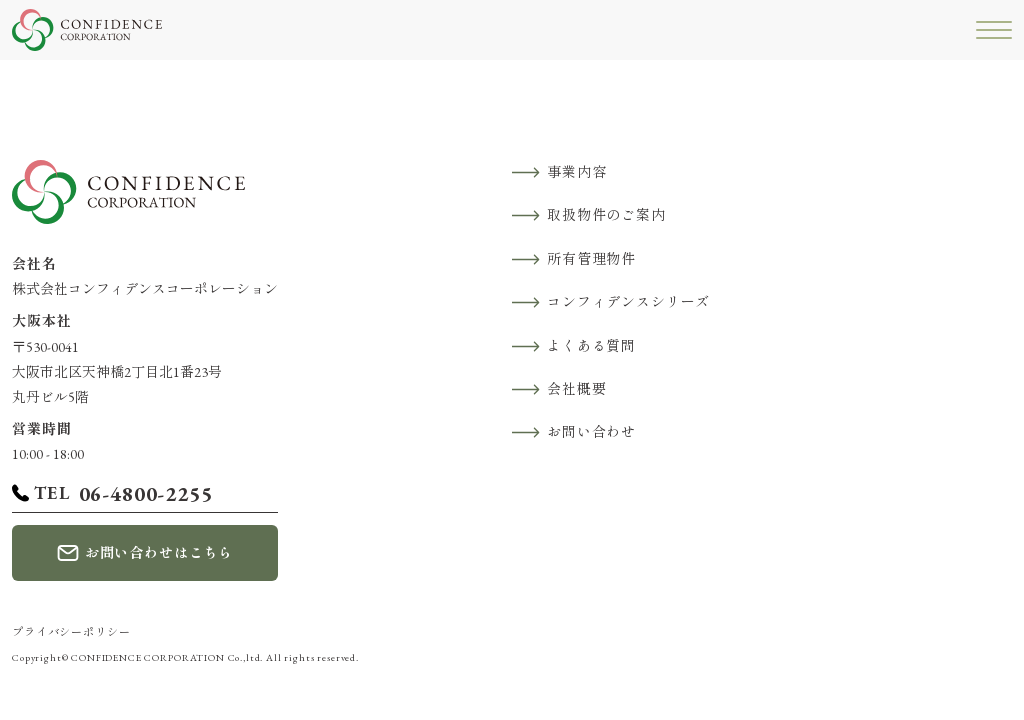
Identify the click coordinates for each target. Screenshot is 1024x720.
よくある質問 (591, 346)
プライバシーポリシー (71, 632)
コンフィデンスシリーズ (628, 302)
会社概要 (576, 389)
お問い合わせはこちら (159, 553)
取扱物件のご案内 (606, 215)
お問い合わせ (591, 432)
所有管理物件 (591, 259)
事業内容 (576, 172)
